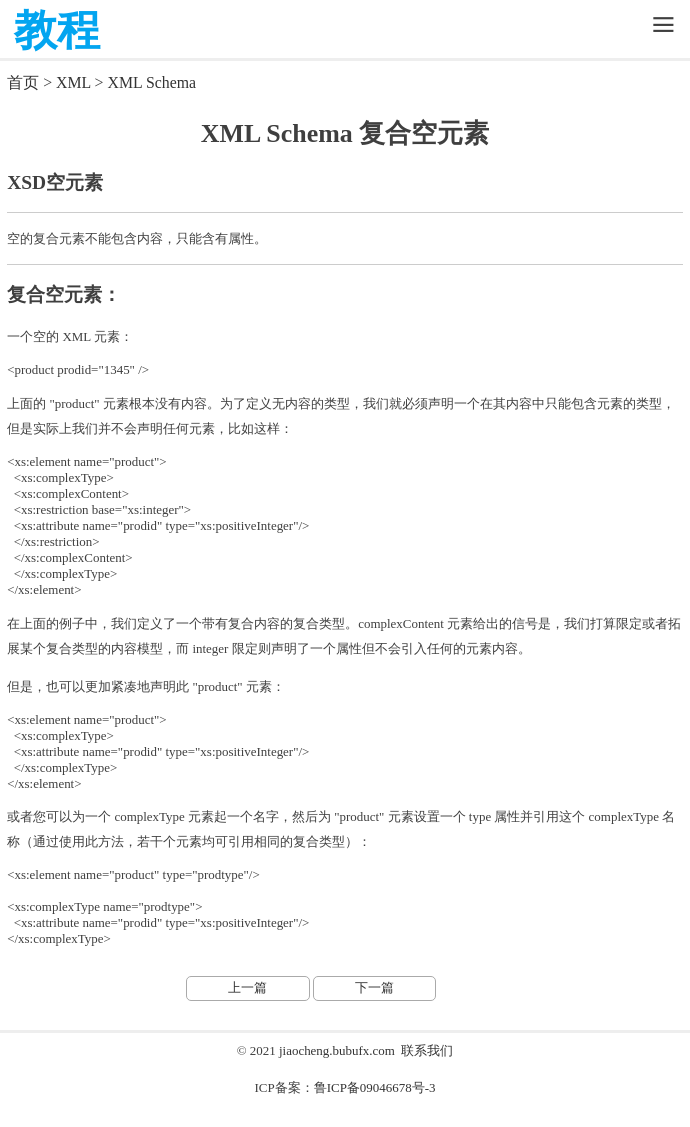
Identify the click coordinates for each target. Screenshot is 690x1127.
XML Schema (151, 82)
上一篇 (247, 987)
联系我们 (427, 1050)
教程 (57, 30)
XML (73, 82)
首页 (23, 82)
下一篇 (374, 987)
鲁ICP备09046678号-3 (375, 1087)
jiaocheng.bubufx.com (337, 1050)
